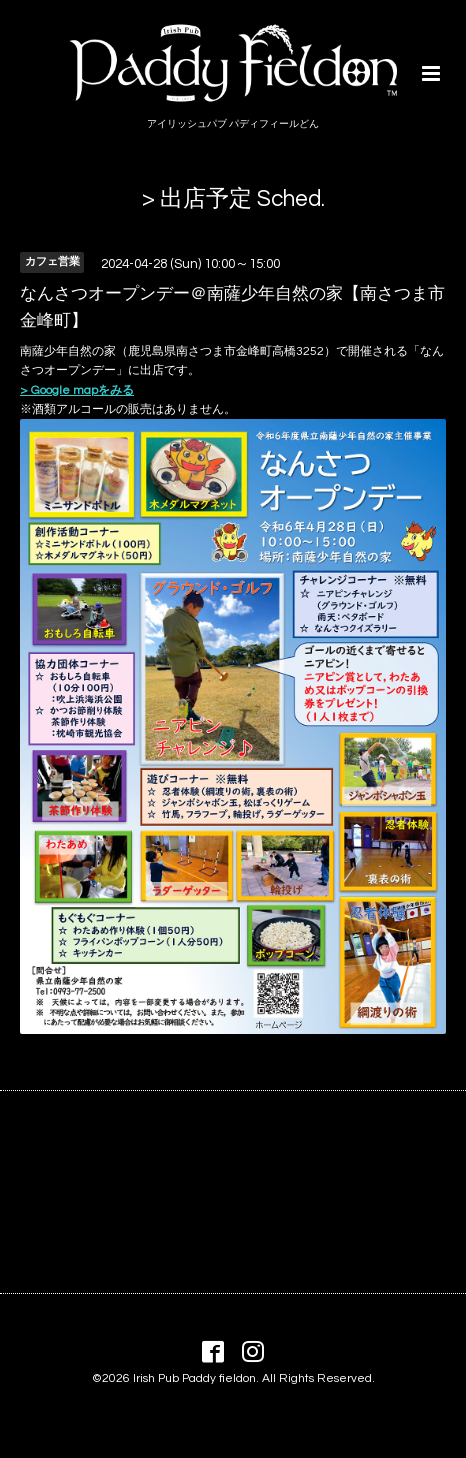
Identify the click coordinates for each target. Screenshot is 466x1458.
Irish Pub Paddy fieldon (194, 1378)
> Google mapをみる (77, 390)
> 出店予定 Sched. (233, 199)
